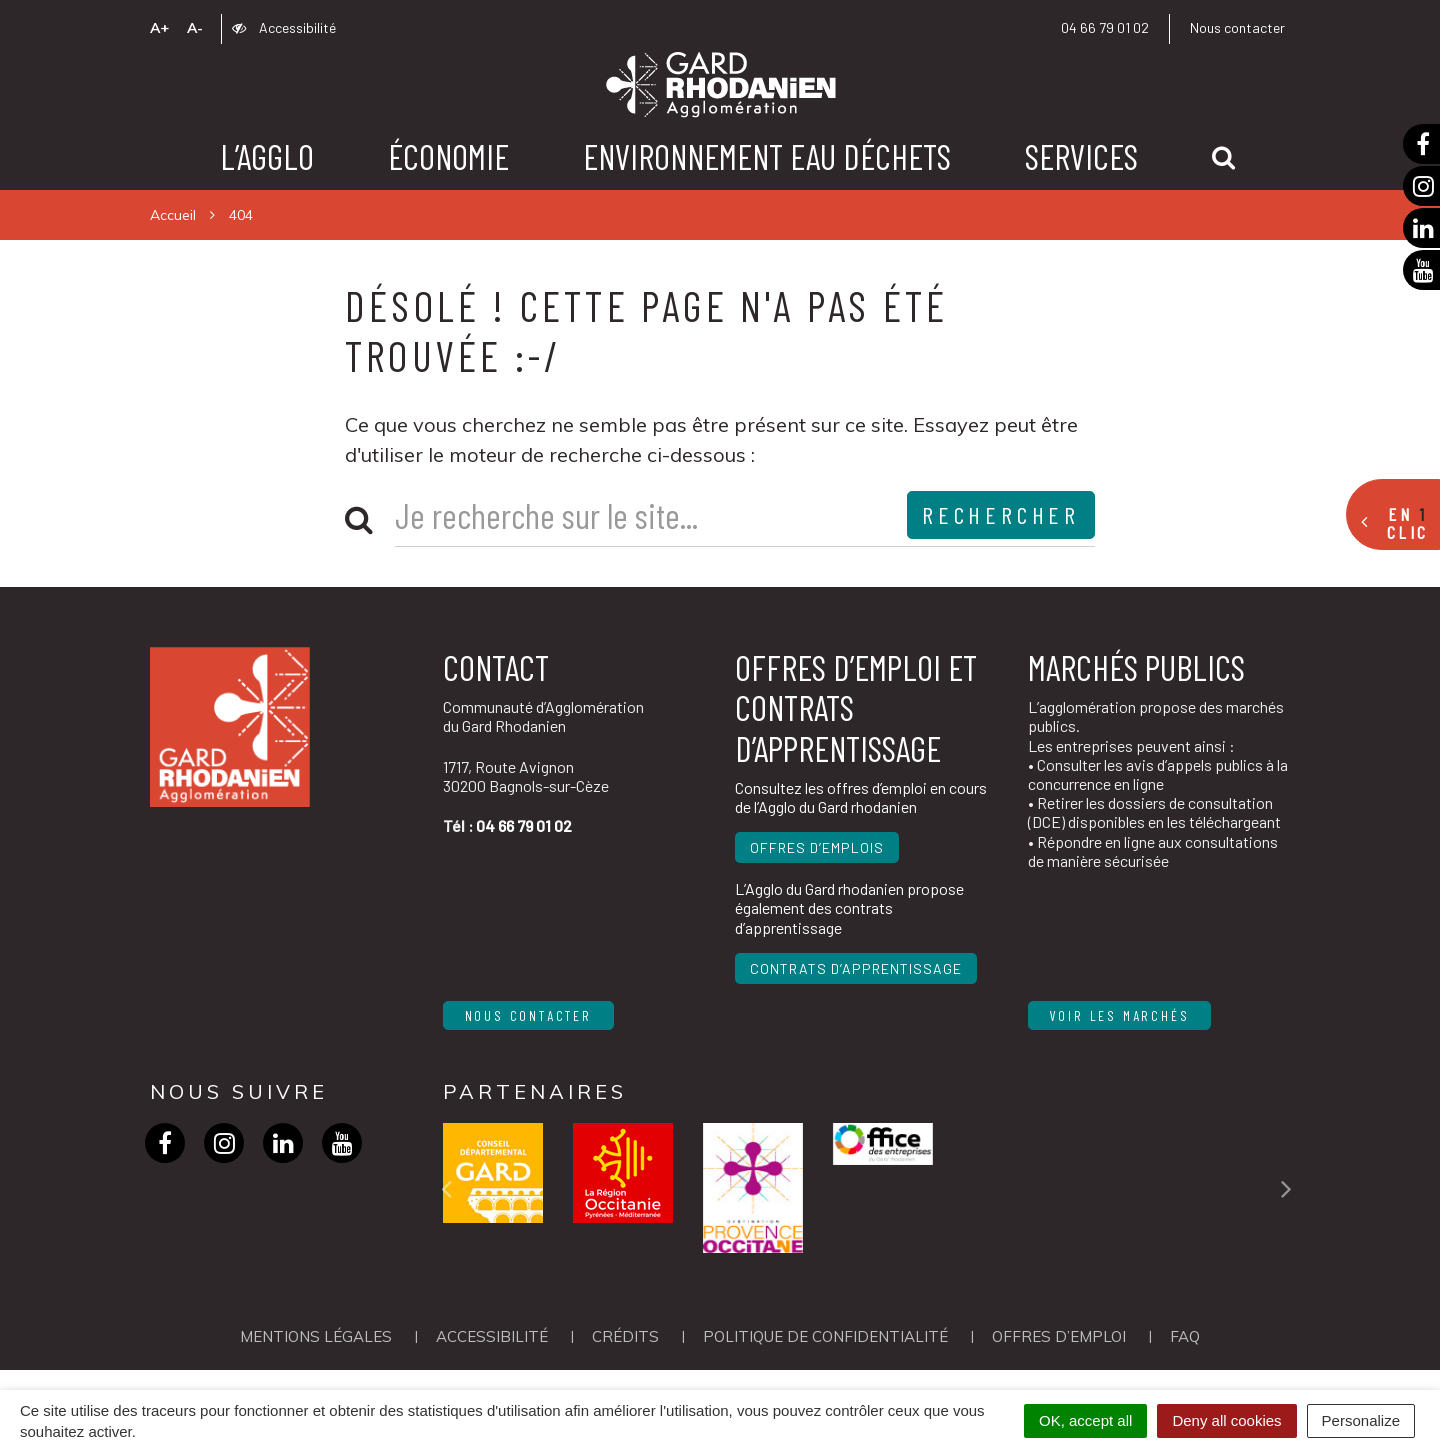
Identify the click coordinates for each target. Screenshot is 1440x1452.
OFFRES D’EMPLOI (1059, 1336)
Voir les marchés (1120, 1015)
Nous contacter (1237, 27)
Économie (448, 156)
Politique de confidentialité (825, 1336)
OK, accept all (1085, 1420)
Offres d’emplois (817, 847)
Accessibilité (284, 27)
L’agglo (267, 156)
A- (195, 28)
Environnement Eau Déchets (767, 156)
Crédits (625, 1336)
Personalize (1361, 1420)
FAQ (1185, 1336)
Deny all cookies (1226, 1420)
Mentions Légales (316, 1336)
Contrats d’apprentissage (856, 968)
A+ (159, 28)
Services (1081, 156)
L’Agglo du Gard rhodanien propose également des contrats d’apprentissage (849, 907)
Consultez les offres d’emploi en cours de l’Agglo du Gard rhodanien (861, 797)
